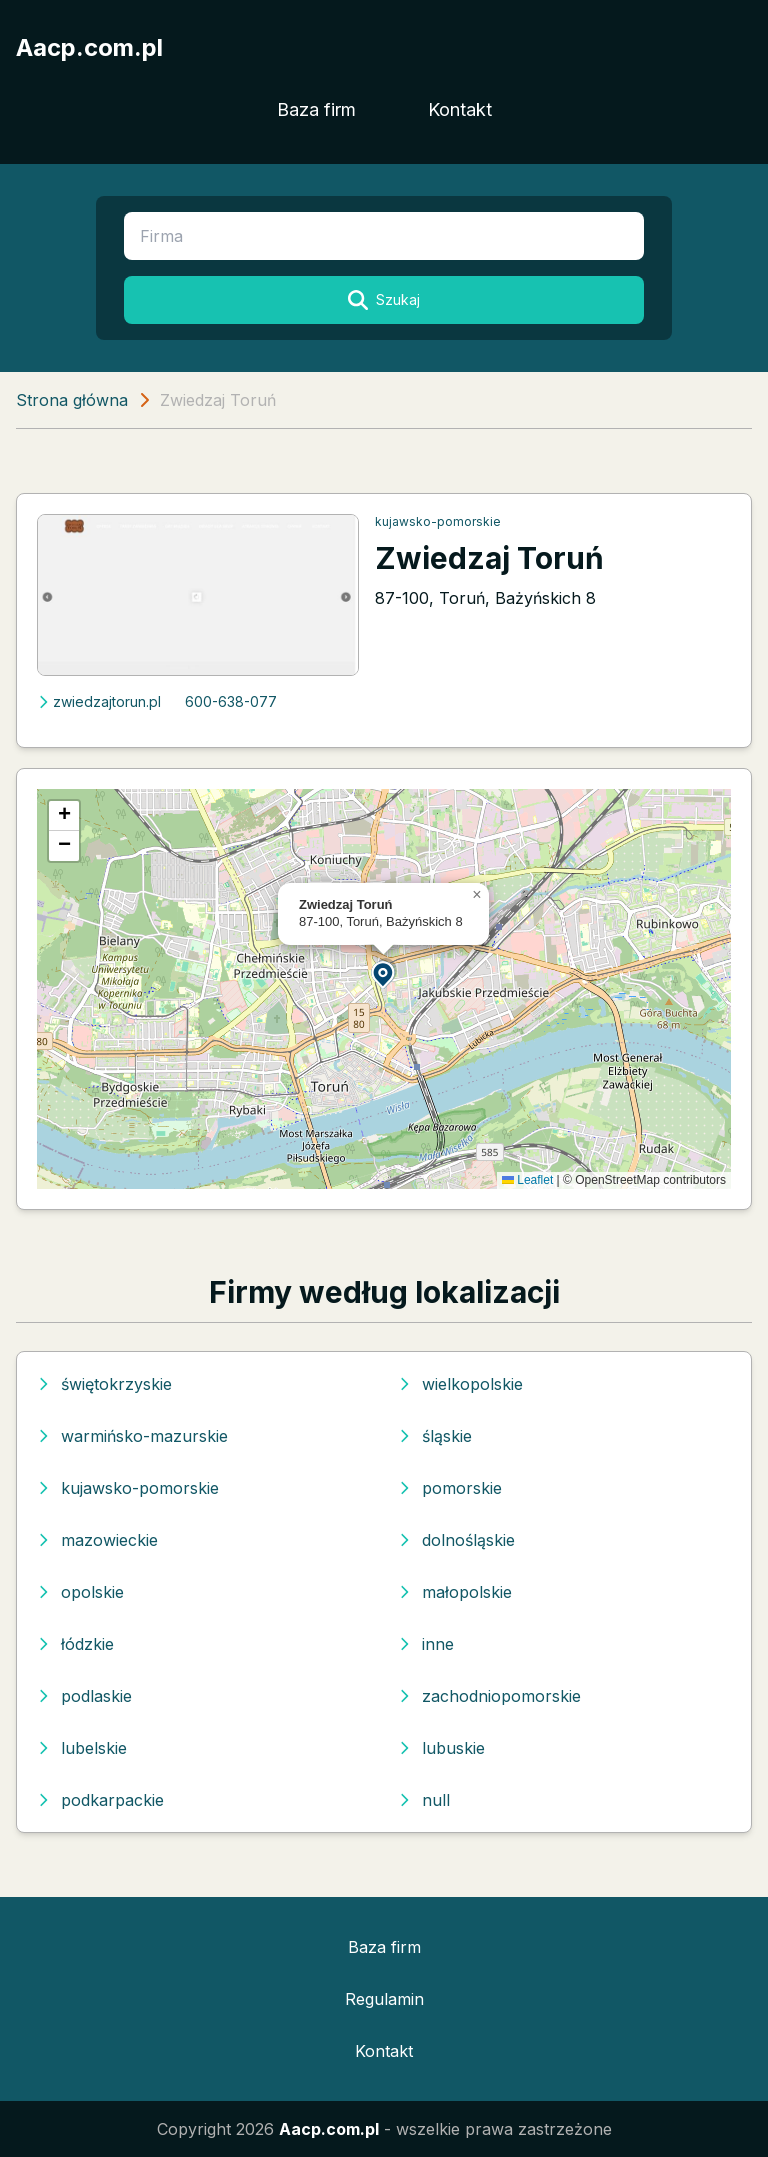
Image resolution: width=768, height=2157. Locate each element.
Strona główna (72, 400)
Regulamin (384, 1999)
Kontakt (460, 109)
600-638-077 (231, 701)
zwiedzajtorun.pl (99, 701)
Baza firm (316, 109)
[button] (384, 973)
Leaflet (527, 1180)
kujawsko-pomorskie (438, 521)
